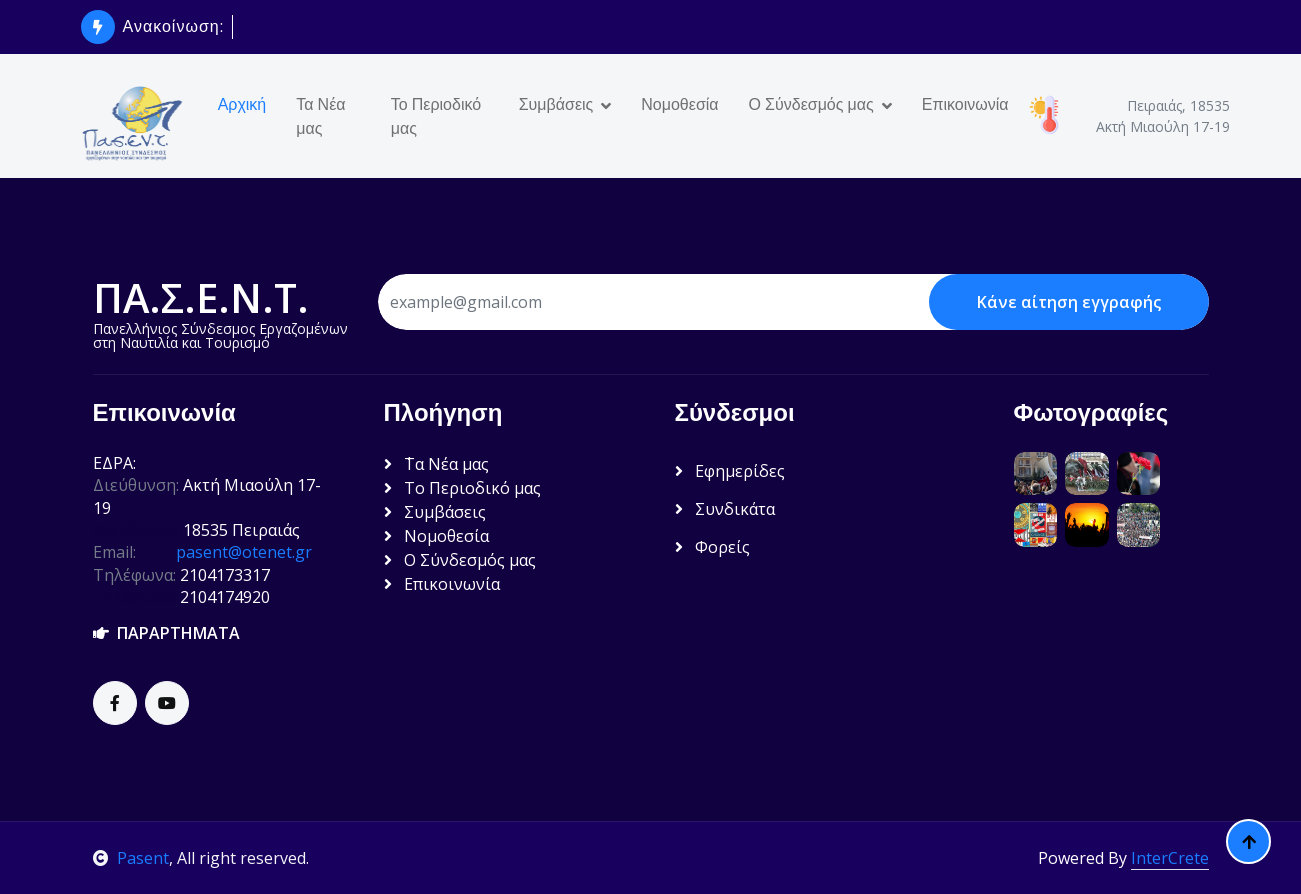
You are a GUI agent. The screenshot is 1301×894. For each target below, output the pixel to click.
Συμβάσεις (556, 104)
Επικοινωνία (965, 104)
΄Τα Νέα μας (436, 464)
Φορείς (712, 547)
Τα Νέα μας (320, 116)
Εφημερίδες (730, 471)
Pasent (131, 858)
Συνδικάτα (725, 509)
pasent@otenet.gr (244, 552)
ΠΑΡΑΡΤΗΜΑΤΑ (166, 633)
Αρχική (242, 104)
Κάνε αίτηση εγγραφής (1069, 302)
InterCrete (1170, 858)
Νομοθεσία (679, 104)
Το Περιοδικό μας (436, 116)
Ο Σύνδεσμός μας (811, 104)
